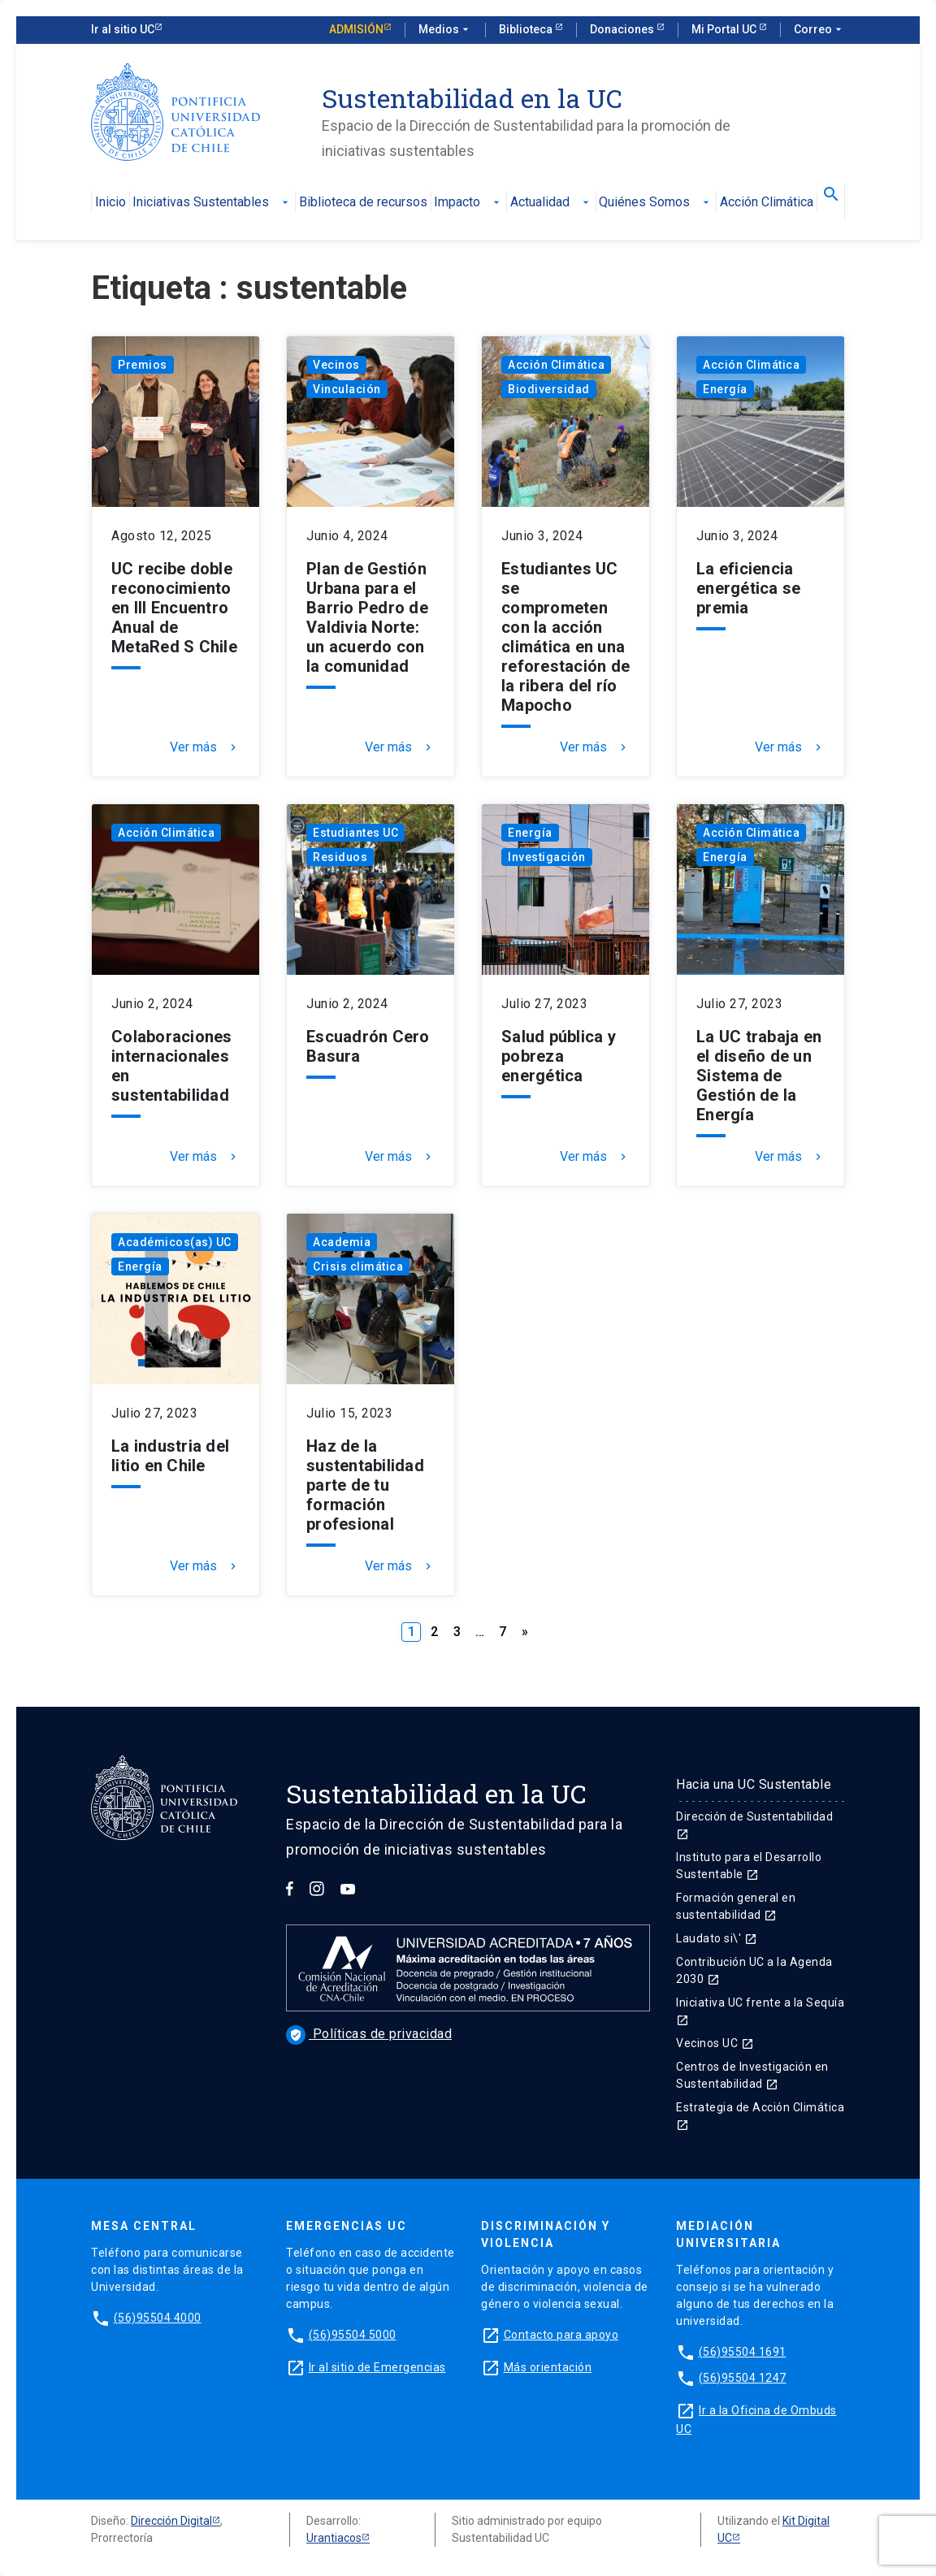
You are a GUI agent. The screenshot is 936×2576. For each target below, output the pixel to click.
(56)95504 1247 (742, 2377)
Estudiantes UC (355, 832)
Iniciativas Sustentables (212, 203)
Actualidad (551, 203)
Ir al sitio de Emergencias (377, 2367)
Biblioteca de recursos (363, 203)
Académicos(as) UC (175, 1242)
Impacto (468, 203)
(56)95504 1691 (742, 2351)
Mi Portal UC (725, 29)
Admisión (356, 29)
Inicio (110, 203)
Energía (725, 389)
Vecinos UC (715, 2043)
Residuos (340, 857)
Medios (445, 30)
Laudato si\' (716, 1938)
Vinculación (347, 389)
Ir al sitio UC (122, 29)
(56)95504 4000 (158, 2317)
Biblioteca (527, 29)
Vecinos (336, 364)
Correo (819, 30)
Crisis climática (358, 1266)
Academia (341, 1242)
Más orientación (548, 2367)
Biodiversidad (549, 389)
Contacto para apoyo (561, 2334)
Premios (142, 364)
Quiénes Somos (656, 203)
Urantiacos (334, 2537)
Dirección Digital (171, 2520)
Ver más (205, 747)
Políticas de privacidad (369, 2033)
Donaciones (623, 29)
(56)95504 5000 (352, 2334)
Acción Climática (766, 203)
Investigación (547, 857)
